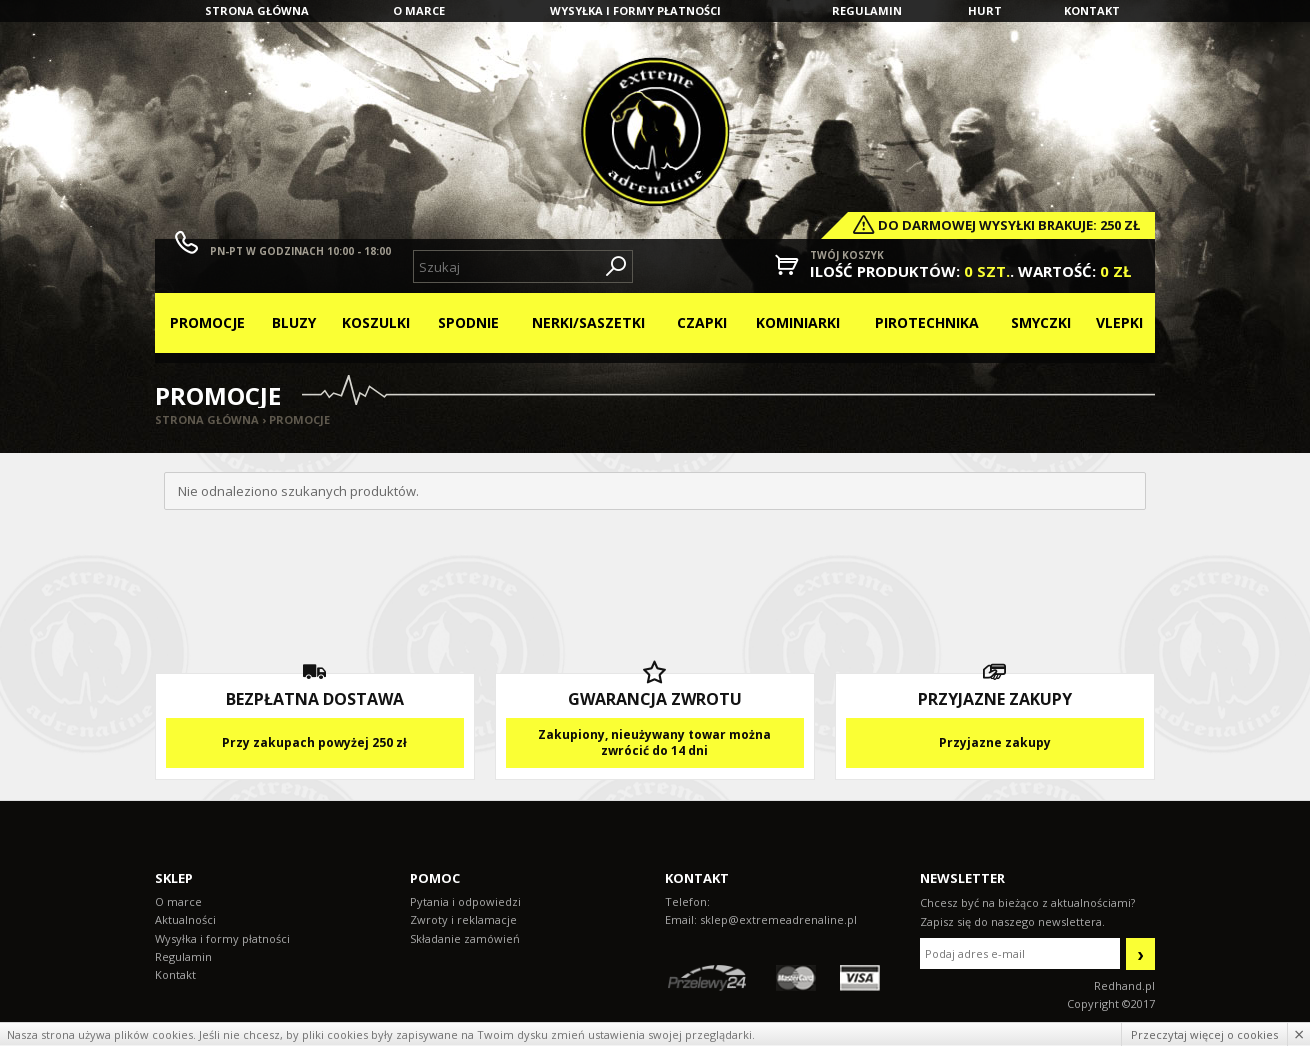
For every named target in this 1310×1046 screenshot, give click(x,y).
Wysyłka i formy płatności (635, 10)
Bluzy (294, 322)
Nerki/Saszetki (588, 322)
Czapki (702, 322)
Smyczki (1041, 322)
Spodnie (468, 322)
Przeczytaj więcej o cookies (1204, 1034)
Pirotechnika (927, 322)
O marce (419, 10)
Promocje (207, 322)
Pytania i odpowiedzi (465, 901)
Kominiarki (798, 322)
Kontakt (1092, 10)
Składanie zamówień (465, 938)
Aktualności (185, 919)
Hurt (985, 10)
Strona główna (257, 10)
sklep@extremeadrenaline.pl (778, 919)
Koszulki (376, 322)
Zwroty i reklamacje (463, 919)
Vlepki (1119, 322)
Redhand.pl (1124, 985)
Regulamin (867, 10)
